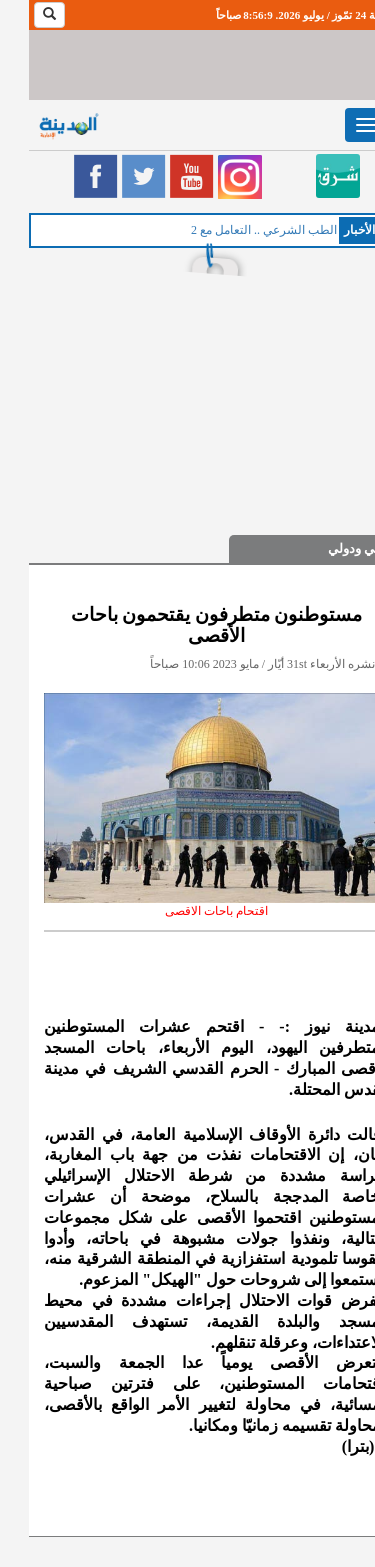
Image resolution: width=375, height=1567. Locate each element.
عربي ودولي (332, 548)
